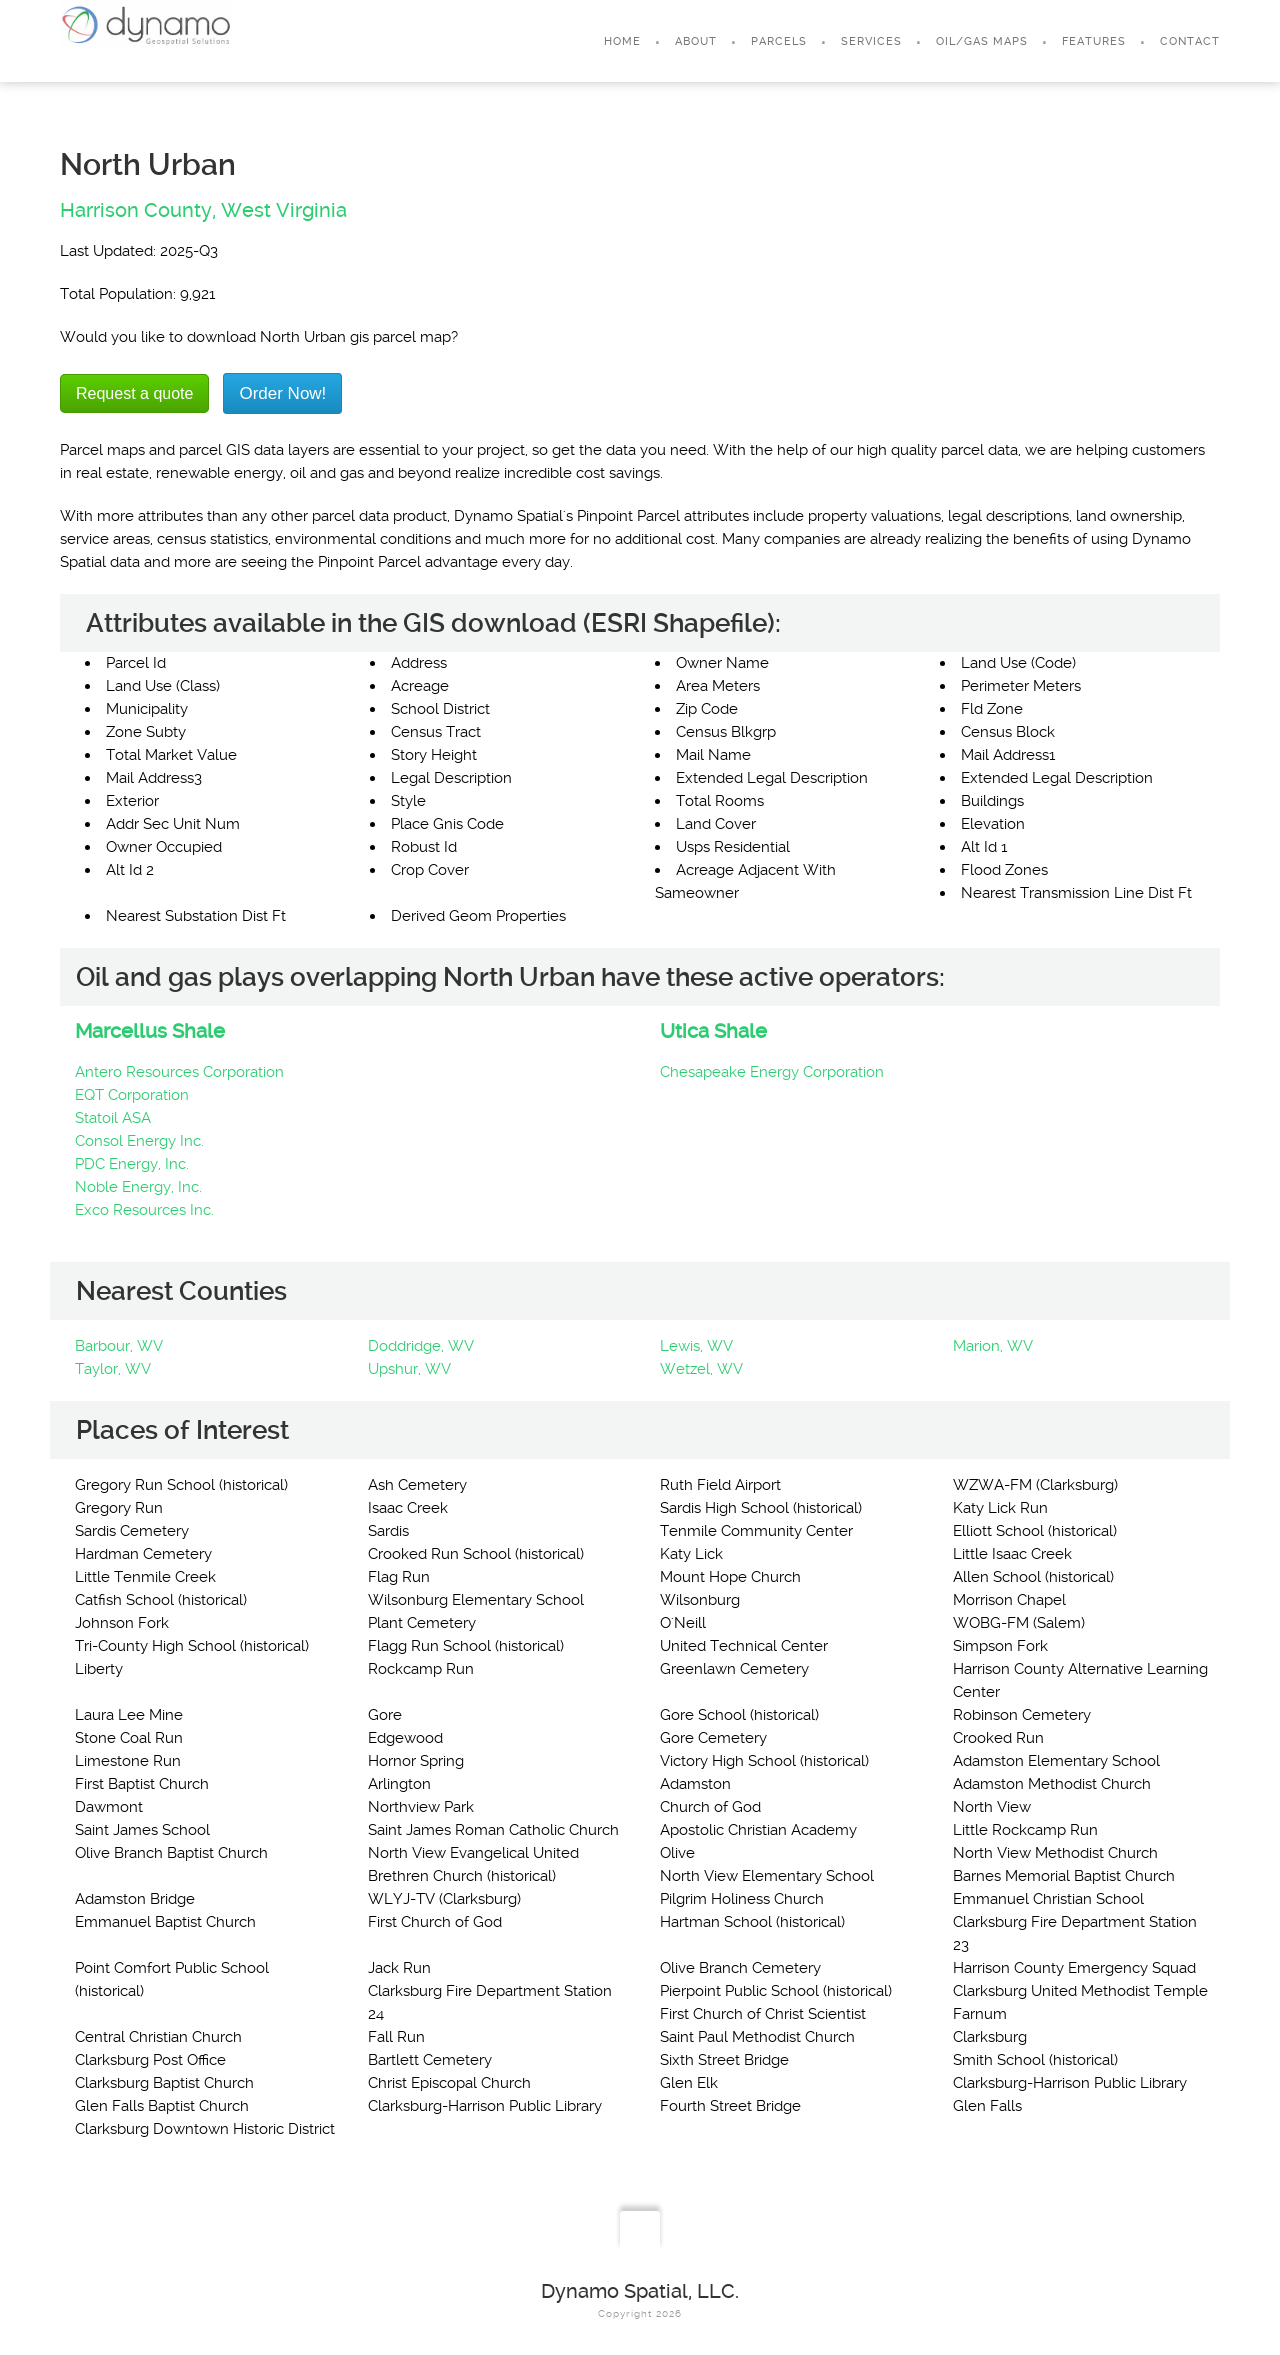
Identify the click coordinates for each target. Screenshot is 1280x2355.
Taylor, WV (113, 1369)
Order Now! (282, 393)
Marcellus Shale (150, 1031)
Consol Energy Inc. (139, 1141)
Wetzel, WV (701, 1369)
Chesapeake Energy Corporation (772, 1072)
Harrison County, (138, 210)
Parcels (779, 41)
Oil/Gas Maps (982, 41)
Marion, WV (993, 1346)
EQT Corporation (132, 1095)
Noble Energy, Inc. (138, 1187)
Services (871, 41)
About (696, 41)
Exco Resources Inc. (144, 1210)
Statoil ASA (113, 1118)
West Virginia (284, 210)
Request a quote (134, 393)
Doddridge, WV (421, 1346)
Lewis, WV (696, 1346)
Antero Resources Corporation (179, 1072)
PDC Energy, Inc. (132, 1164)
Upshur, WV (409, 1369)
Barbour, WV (119, 1346)
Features (1094, 41)
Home (622, 41)
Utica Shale (713, 1031)
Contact (1190, 41)
